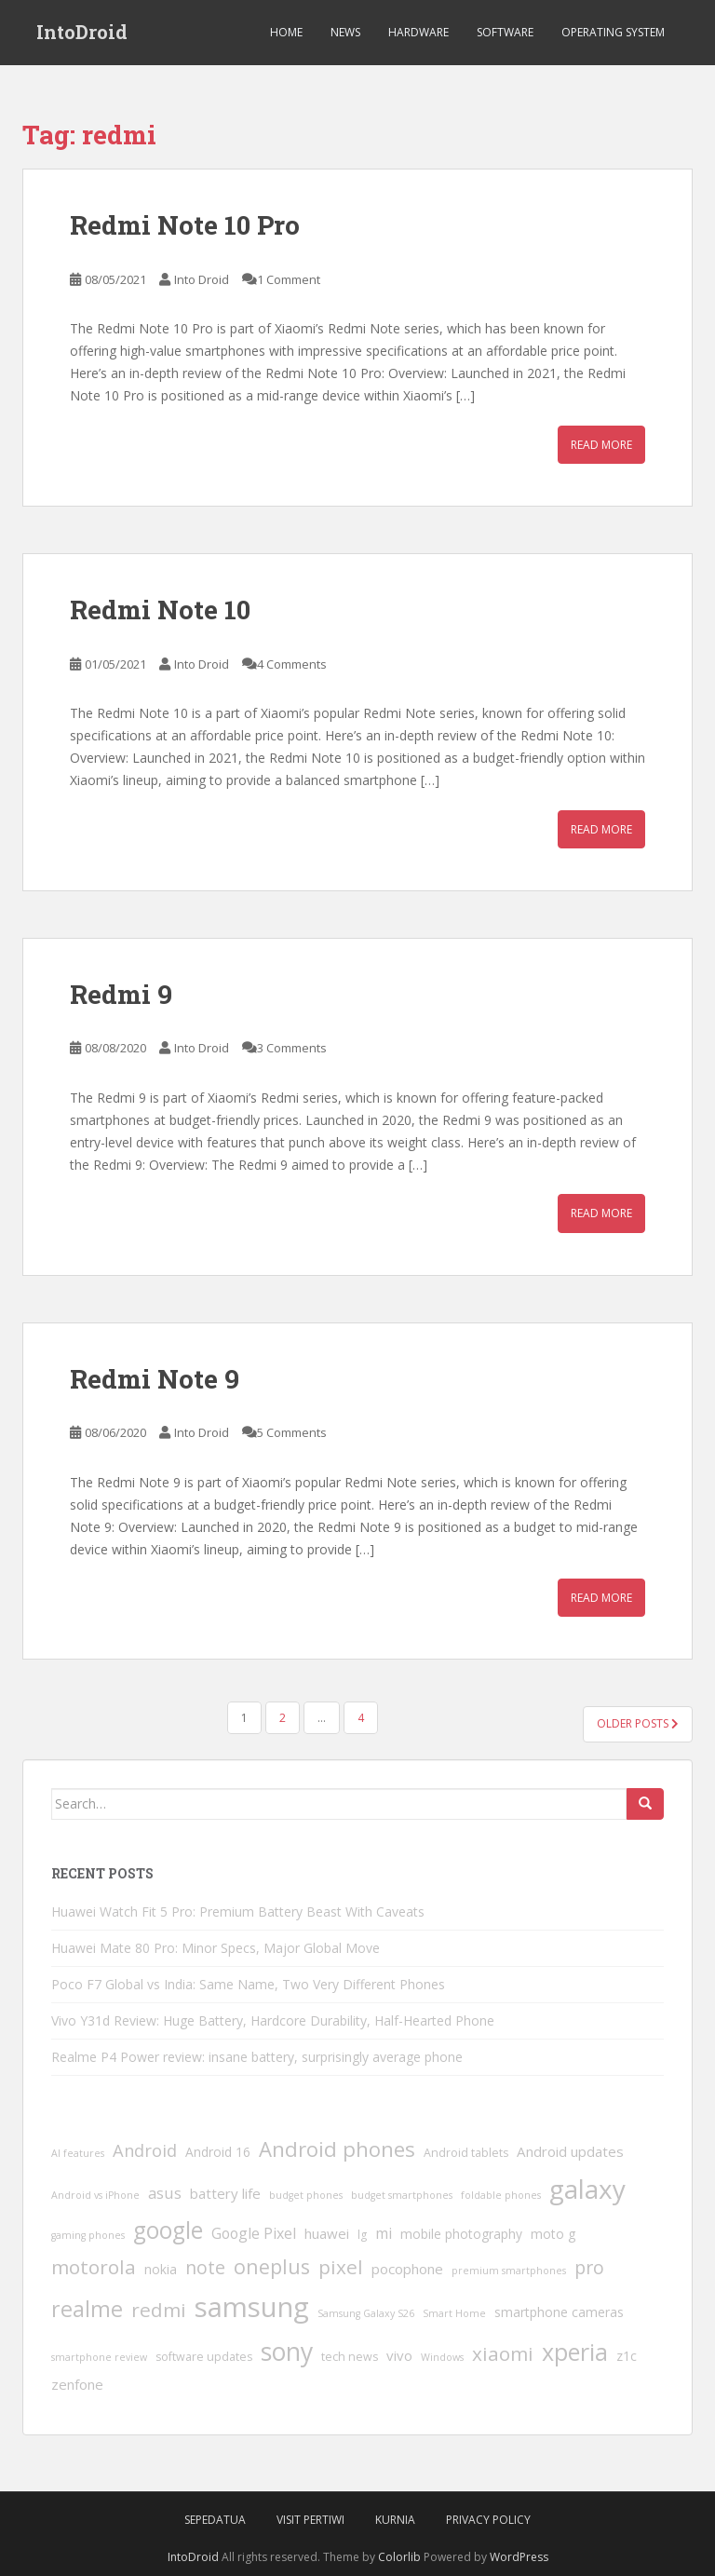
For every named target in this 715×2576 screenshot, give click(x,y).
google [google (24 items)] (168, 2230)
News (345, 32)
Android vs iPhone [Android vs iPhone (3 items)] (95, 2195)
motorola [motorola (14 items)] (93, 2267)
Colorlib (399, 2557)
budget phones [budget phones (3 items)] (306, 2195)
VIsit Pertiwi (310, 2520)
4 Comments (292, 664)
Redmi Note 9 (154, 1379)
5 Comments (292, 1432)
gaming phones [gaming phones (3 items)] (88, 2235)
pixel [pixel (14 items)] (340, 2267)
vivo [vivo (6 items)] (399, 2355)
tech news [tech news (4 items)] (349, 2357)
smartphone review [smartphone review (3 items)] (99, 2357)
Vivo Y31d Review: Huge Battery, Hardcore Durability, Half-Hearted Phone (272, 2020)
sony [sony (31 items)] (287, 2351)
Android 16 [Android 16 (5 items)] (217, 2152)
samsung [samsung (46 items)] (252, 2306)
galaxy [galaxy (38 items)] (587, 2188)
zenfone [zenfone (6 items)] (77, 2384)
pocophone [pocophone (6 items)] (407, 2268)
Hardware (418, 32)
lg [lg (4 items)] (362, 2235)
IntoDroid (82, 32)
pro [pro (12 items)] (589, 2267)
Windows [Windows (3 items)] (442, 2357)
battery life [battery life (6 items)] (225, 2193)
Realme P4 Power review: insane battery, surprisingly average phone (257, 2057)
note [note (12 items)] (205, 2267)
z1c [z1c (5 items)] (626, 2356)
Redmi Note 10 (160, 609)
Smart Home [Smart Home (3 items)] (454, 2313)
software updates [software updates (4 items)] (203, 2357)
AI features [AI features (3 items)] (77, 2153)
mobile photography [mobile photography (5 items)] (461, 2234)
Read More (601, 445)
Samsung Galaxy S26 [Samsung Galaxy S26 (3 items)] (365, 2313)
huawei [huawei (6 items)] (326, 2233)
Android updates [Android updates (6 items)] (570, 2151)
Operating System (613, 32)
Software (505, 32)
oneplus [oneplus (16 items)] (272, 2266)
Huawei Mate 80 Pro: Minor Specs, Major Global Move (215, 1948)
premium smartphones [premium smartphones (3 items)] (509, 2270)
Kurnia (395, 2520)
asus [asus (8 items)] (165, 2192)
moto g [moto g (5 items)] (553, 2234)
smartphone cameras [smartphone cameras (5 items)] (559, 2312)
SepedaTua (215, 2520)
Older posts (638, 1723)
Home (286, 32)
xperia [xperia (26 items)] (575, 2351)
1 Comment (288, 279)
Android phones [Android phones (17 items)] (337, 2148)
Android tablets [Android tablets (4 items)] (466, 2153)
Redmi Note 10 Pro (185, 225)
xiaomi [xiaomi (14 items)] (502, 2353)
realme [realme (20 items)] (87, 2309)
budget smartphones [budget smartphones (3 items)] (401, 2195)
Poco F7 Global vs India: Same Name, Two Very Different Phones (248, 1984)
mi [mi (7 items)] (383, 2233)
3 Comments (292, 1047)
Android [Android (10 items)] (145, 2150)
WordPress (519, 2557)
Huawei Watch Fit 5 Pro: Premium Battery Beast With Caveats (238, 1911)
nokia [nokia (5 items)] (160, 2269)
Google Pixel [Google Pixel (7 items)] (253, 2233)
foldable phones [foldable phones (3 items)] (501, 2195)
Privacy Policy (488, 2520)
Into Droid (201, 279)
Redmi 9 (121, 994)
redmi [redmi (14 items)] (158, 2310)
